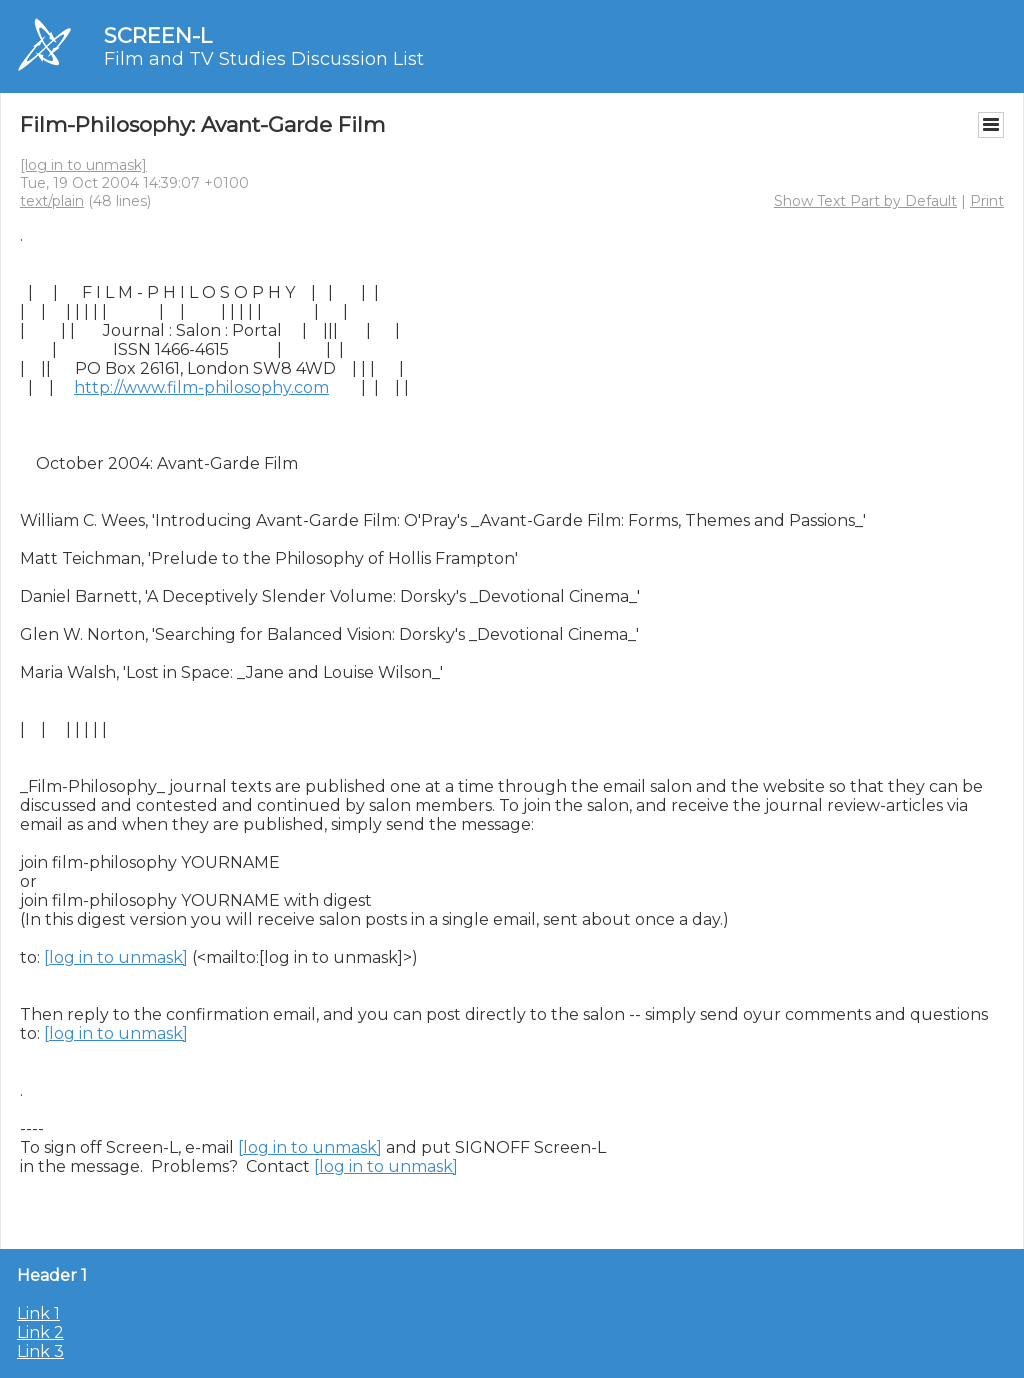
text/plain (52, 201)
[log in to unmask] (83, 165)
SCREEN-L (158, 35)
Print (987, 201)
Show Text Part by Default (865, 201)
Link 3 (40, 1351)
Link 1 (38, 1313)
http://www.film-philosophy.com (201, 387)
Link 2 (40, 1332)
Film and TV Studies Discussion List (264, 59)
